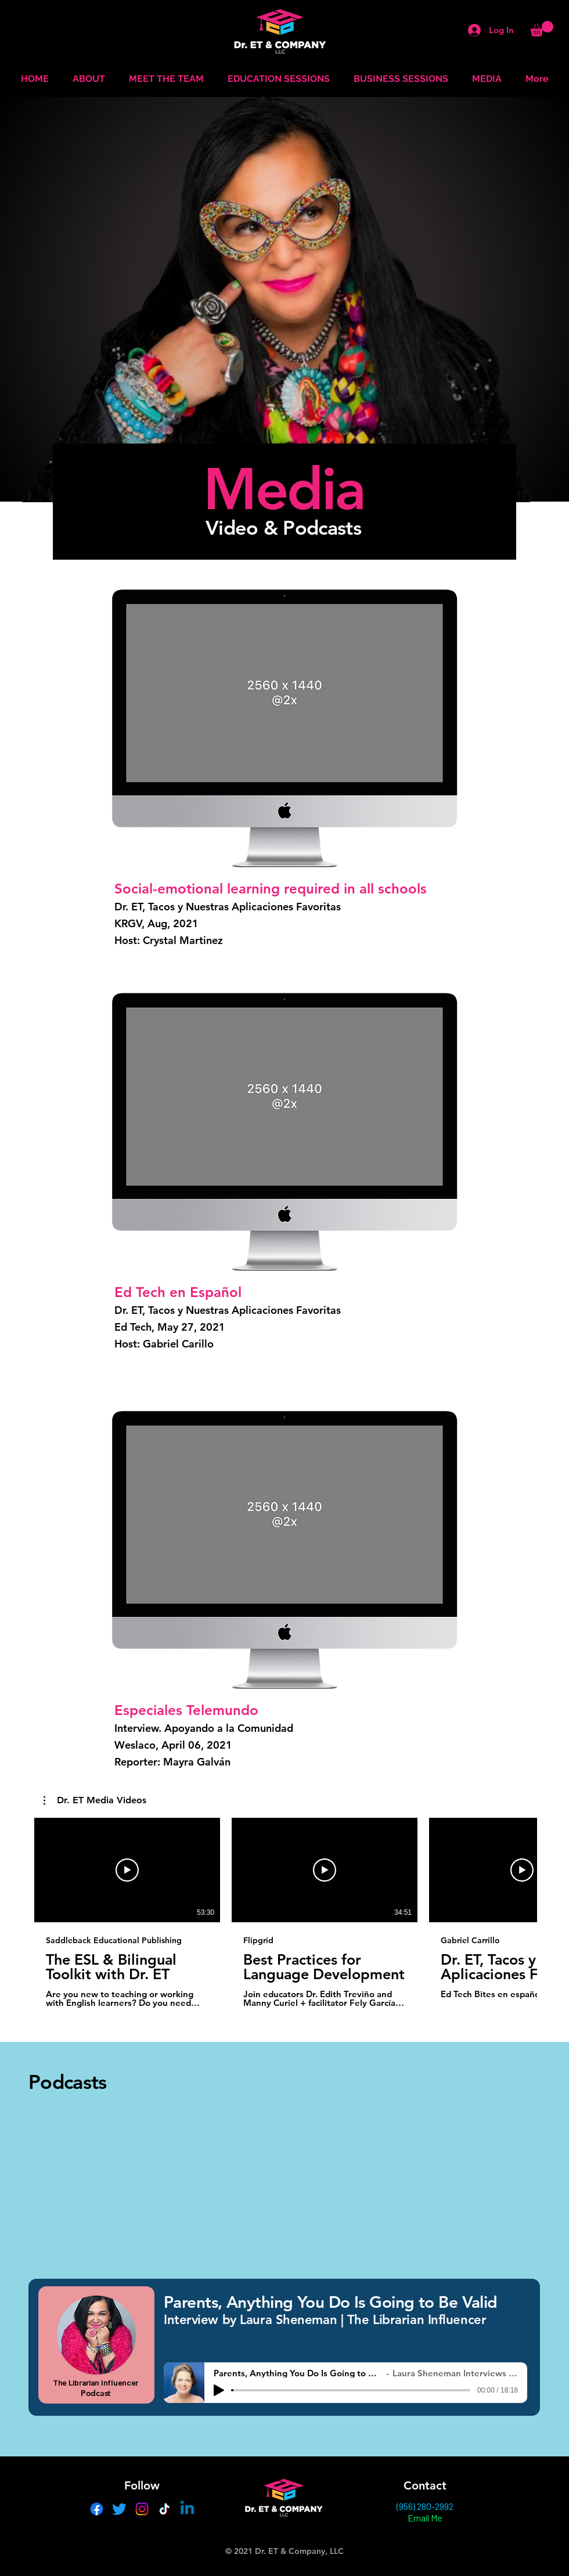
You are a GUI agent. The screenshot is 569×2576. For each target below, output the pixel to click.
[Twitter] (119, 2509)
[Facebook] (96, 2509)
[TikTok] (164, 2509)
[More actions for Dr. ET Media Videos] (95, 1800)
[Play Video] (127, 1870)
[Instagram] (142, 2509)
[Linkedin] (187, 2509)
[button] (541, 29)
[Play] (219, 2390)
